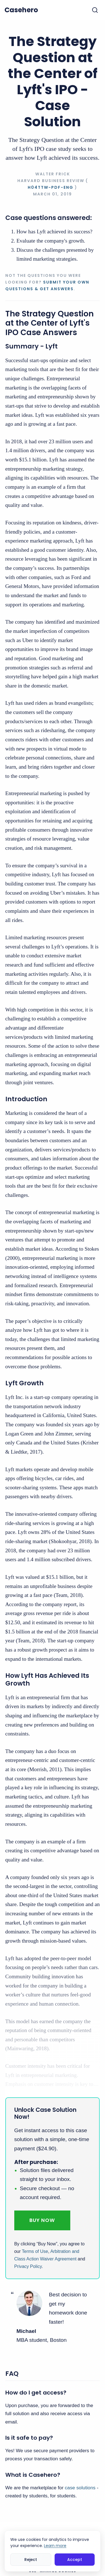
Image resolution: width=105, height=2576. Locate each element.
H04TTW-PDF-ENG (50, 187)
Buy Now (42, 2220)
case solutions (80, 2487)
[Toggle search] (95, 10)
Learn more (55, 2545)
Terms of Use (35, 2251)
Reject (30, 2559)
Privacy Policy (28, 2266)
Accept (74, 2559)
